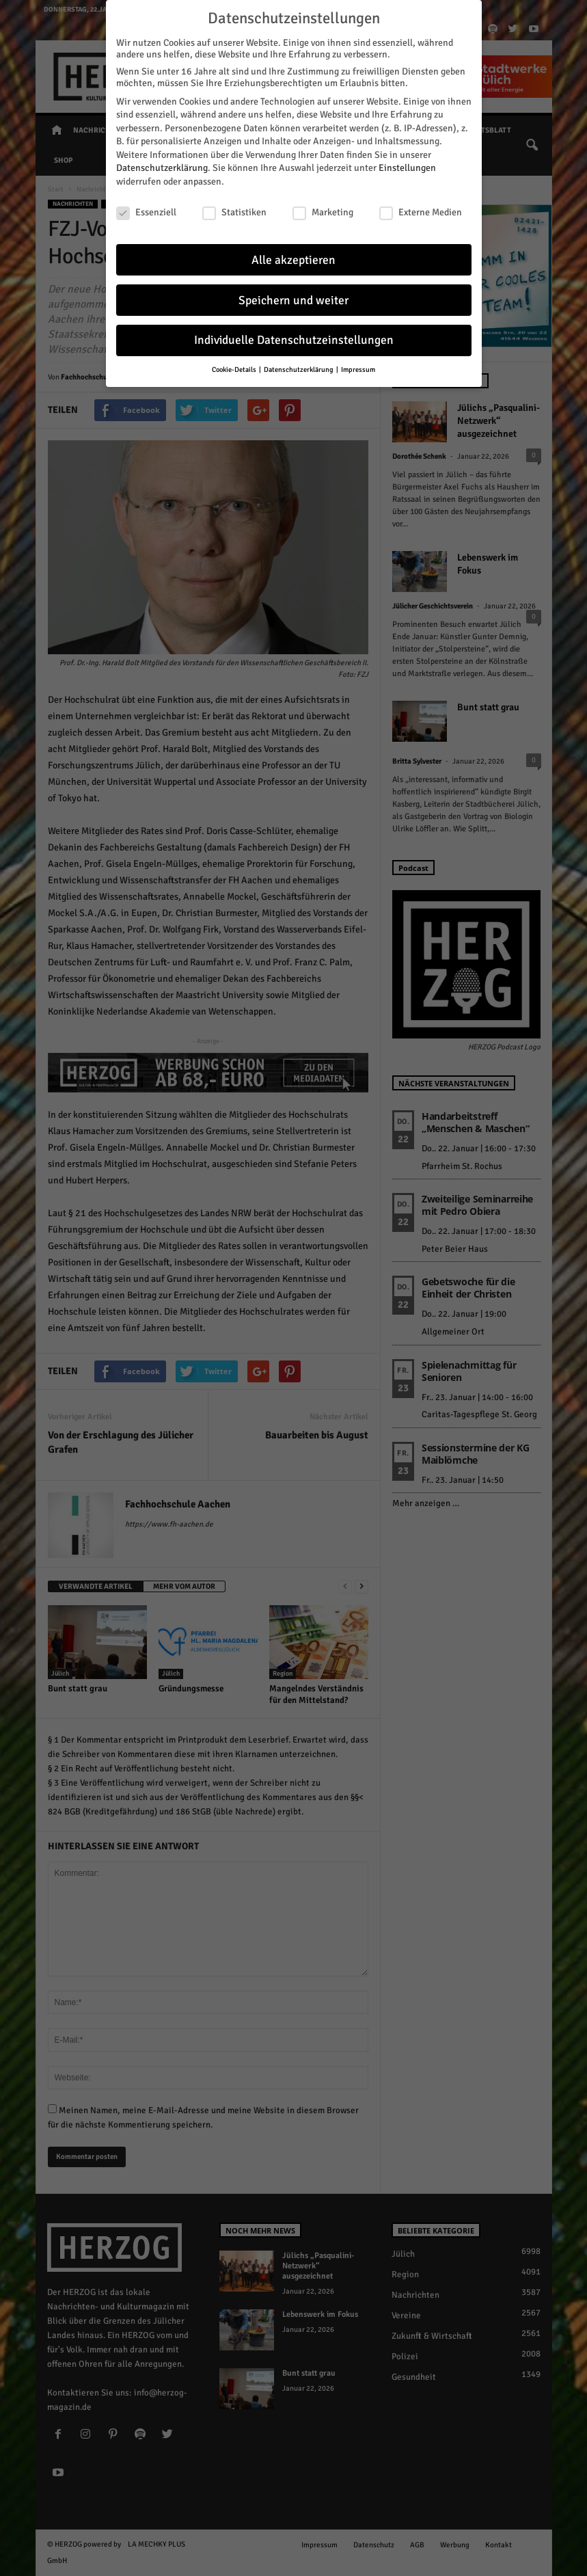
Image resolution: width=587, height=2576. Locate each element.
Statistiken (234, 211)
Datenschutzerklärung (162, 168)
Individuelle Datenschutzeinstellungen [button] (294, 340)
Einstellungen (407, 168)
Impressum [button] (358, 369)
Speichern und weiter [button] (293, 300)
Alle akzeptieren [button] (293, 259)
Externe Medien (420, 211)
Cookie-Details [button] (235, 369)
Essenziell (146, 211)
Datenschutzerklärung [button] (299, 369)
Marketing (322, 211)
